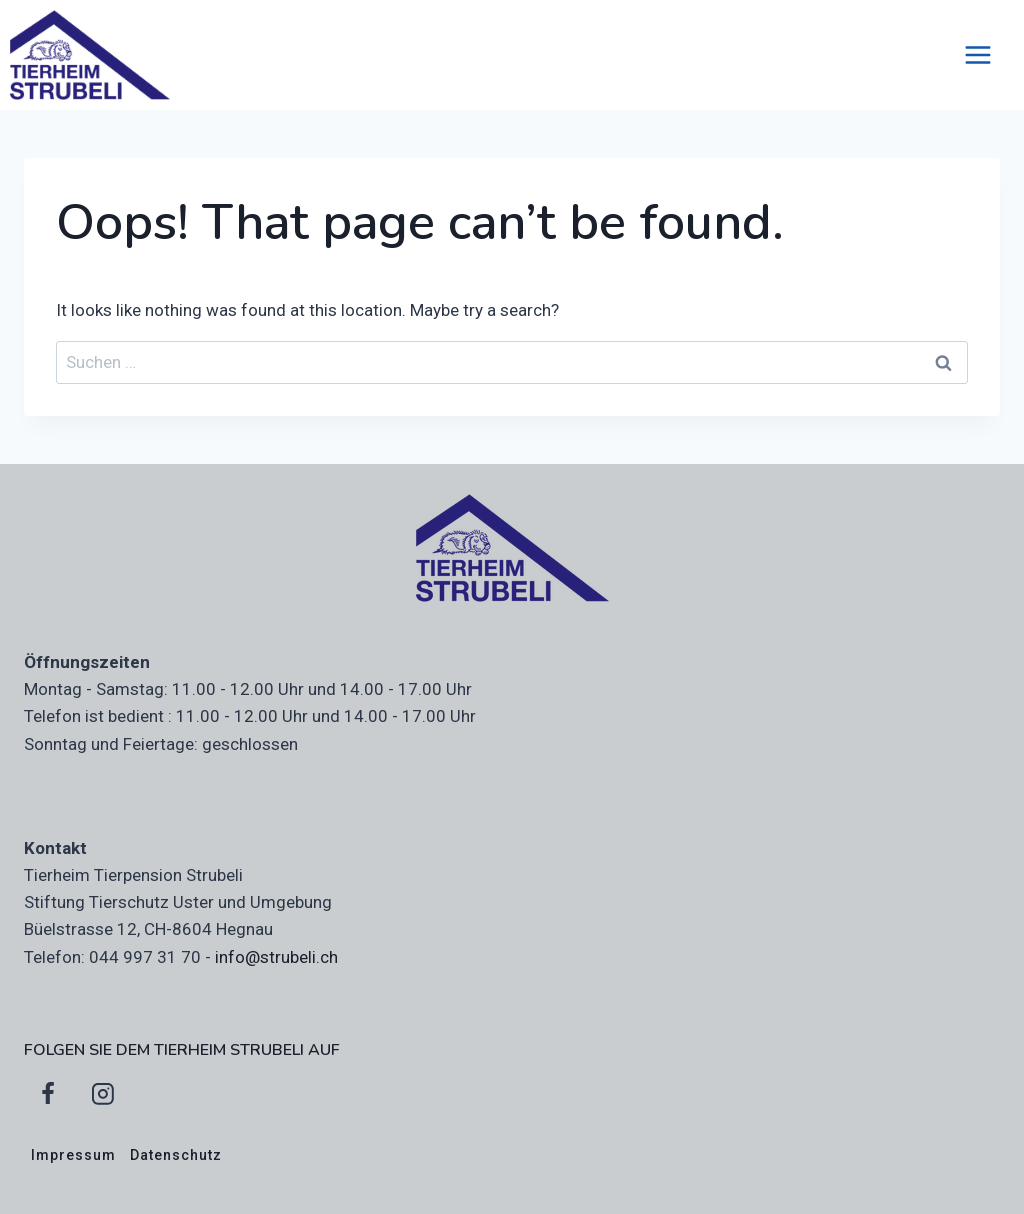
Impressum (73, 1155)
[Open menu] (988, 54)
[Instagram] (103, 1094)
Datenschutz (176, 1155)
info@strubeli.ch (276, 957)
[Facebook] (48, 1094)
